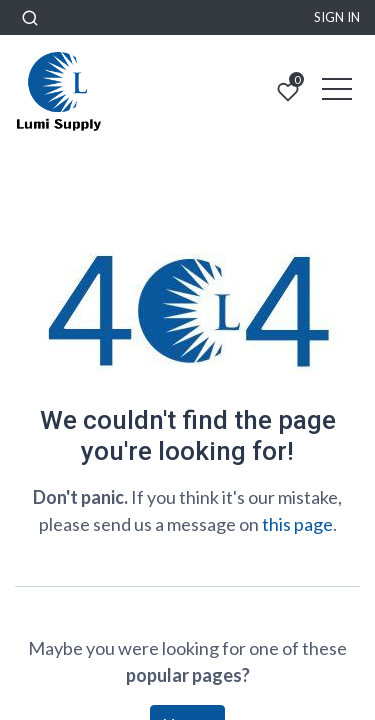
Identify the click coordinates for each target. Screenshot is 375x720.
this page (297, 524)
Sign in (337, 17)
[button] (30, 17)
